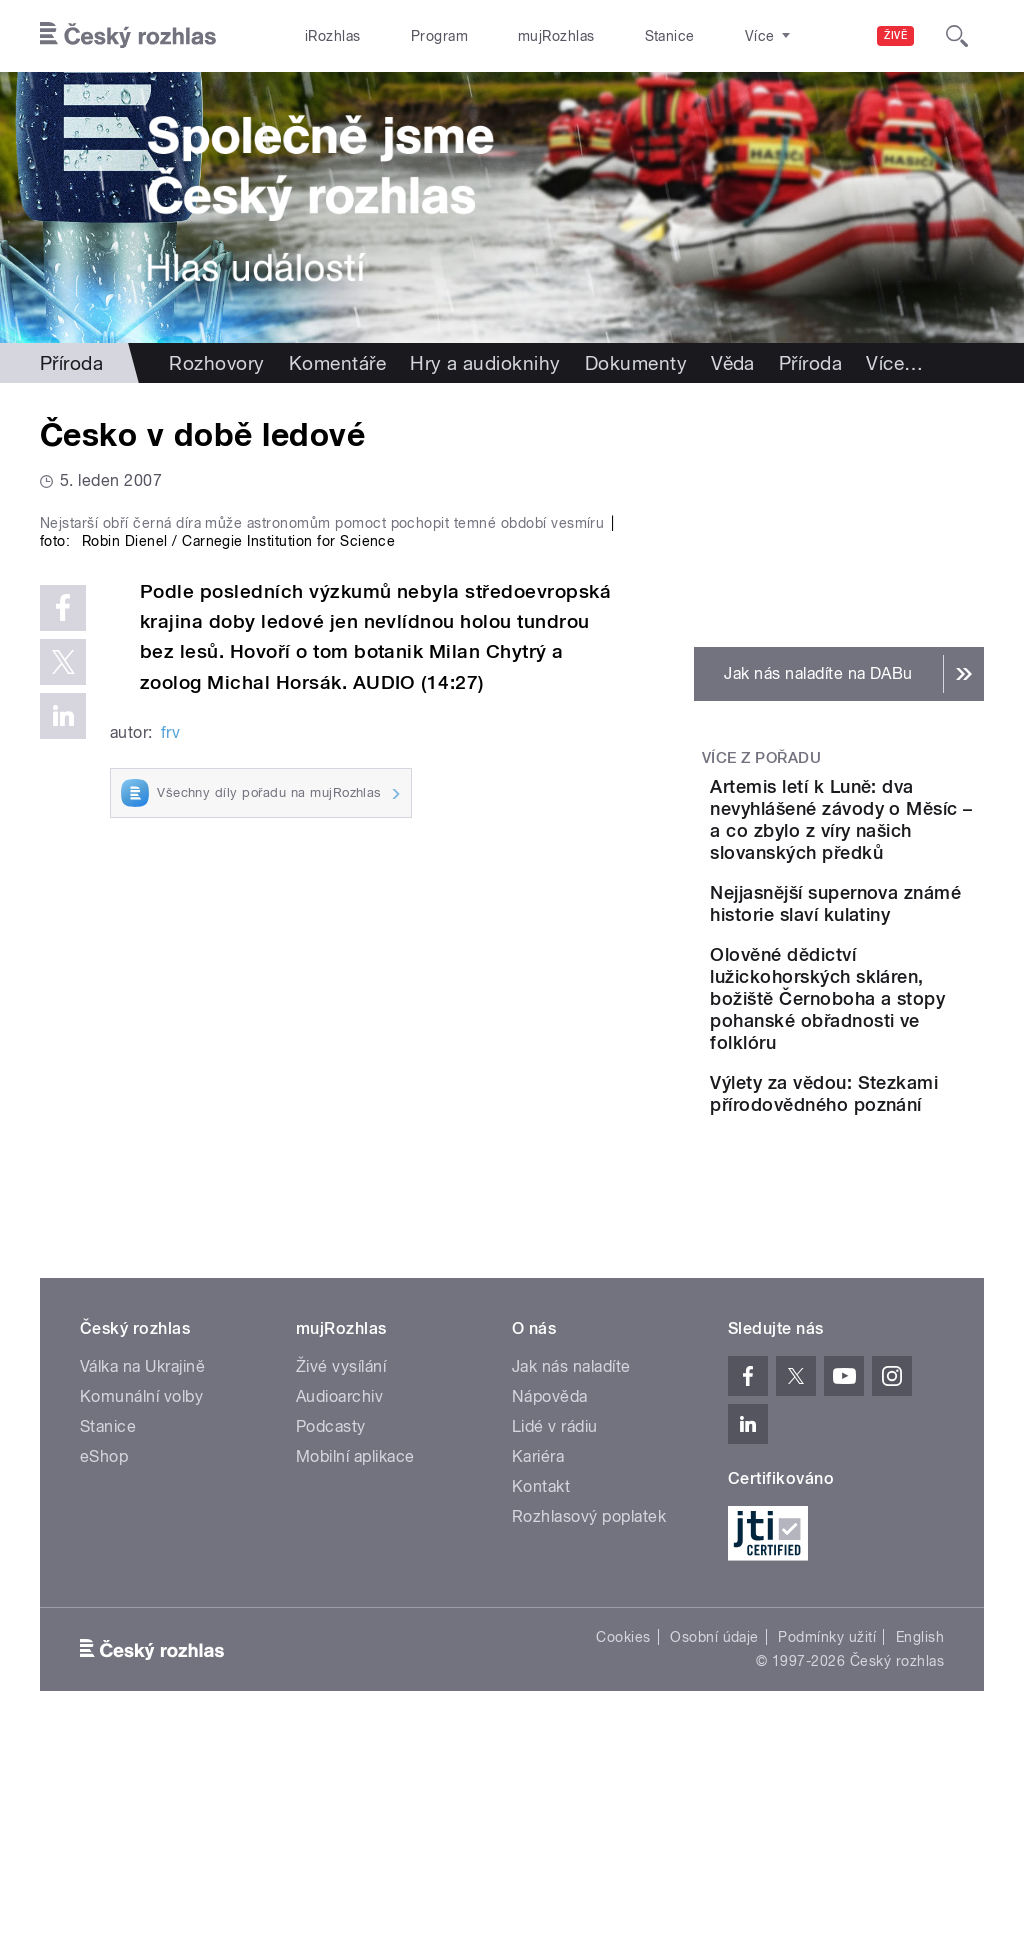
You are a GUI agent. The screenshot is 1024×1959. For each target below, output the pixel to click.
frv (170, 1072)
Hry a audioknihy (485, 363)
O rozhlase (689, 36)
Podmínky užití (827, 1857)
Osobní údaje (714, 1857)
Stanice (598, 36)
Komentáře (337, 363)
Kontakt (541, 1706)
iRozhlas (323, 36)
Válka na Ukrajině (142, 1586)
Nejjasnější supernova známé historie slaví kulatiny (898, 1013)
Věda (733, 363)
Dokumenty (636, 363)
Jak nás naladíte (571, 1586)
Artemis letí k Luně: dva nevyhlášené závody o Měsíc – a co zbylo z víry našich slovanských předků (897, 863)
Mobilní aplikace (355, 1676)
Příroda (71, 363)
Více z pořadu (761, 758)
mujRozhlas (505, 36)
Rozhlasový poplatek (589, 1736)
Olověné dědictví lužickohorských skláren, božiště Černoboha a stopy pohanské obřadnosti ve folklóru (895, 1152)
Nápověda (550, 1616)
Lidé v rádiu (555, 1646)
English (920, 1857)
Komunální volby (141, 1616)
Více (894, 363)
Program (408, 36)
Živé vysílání (341, 1586)
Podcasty (331, 1646)
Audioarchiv (339, 1616)
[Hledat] (957, 36)
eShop (104, 1676)
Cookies (623, 1857)
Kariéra (538, 1676)
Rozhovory (216, 363)
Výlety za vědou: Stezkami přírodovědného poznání (893, 1291)
